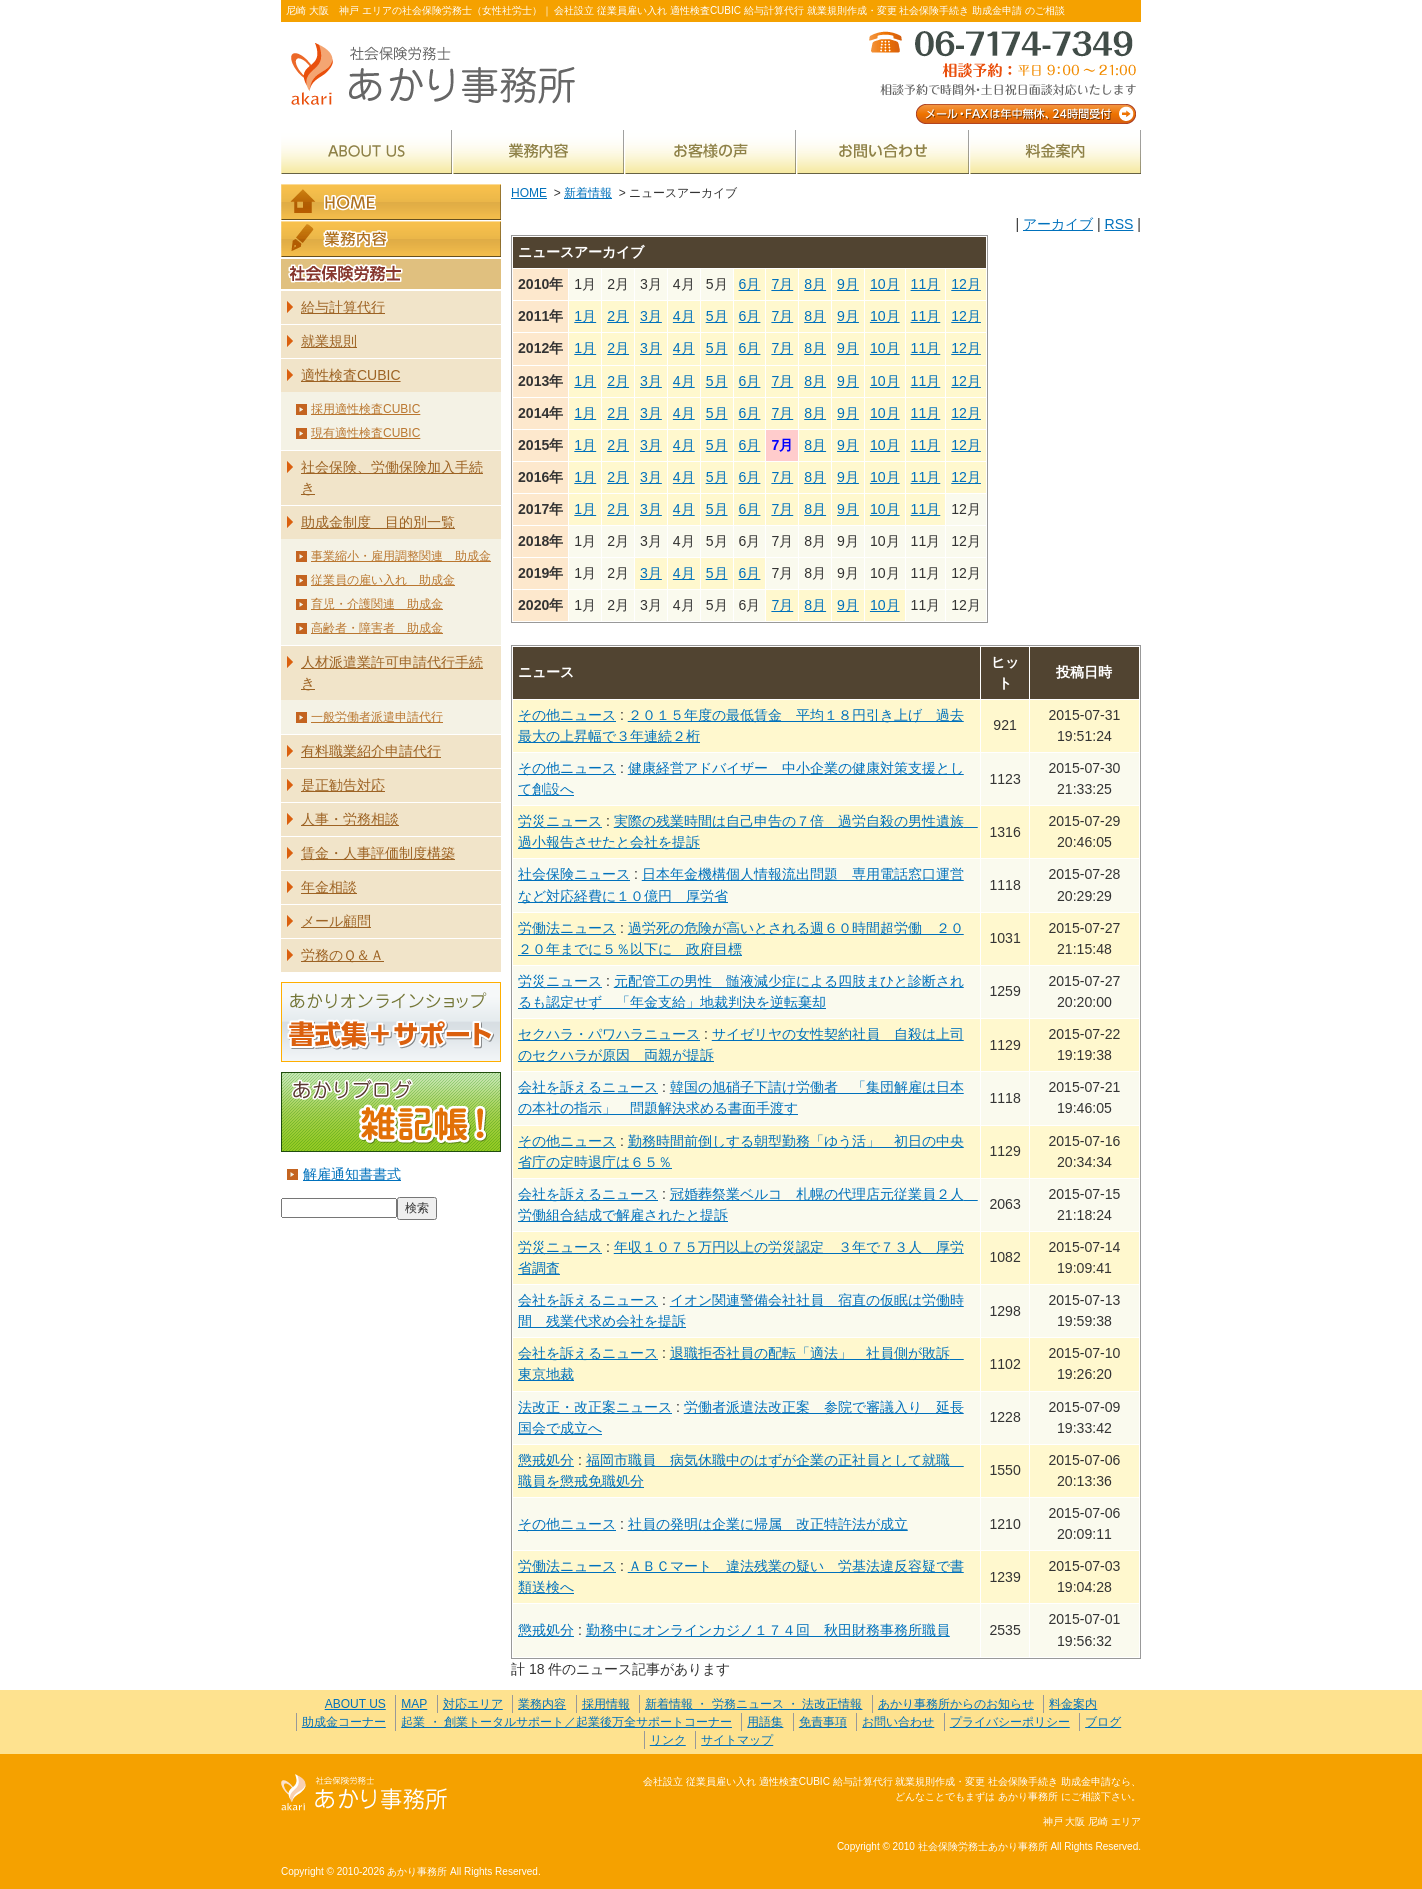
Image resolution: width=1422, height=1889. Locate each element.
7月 (782, 284)
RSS (1118, 224)
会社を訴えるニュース (588, 1087)
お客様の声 (710, 151)
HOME (529, 193)
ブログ (1103, 1722)
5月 (717, 316)
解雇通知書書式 (352, 1174)
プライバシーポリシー (1010, 1722)
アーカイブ (1058, 224)
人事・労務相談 (350, 819)
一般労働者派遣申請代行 (377, 717)
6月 (750, 284)
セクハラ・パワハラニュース (609, 1034)
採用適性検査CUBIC (365, 409)
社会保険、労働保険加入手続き (392, 477)
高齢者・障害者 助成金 (377, 628)
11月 (926, 284)
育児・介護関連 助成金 (377, 604)
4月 (684, 316)
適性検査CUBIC (351, 375)
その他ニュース (567, 715)
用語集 (765, 1722)
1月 (585, 316)
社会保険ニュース (574, 874)
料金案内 (1055, 151)
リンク (668, 1740)
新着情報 (588, 193)
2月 (618, 316)
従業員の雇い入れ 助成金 (383, 580)
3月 (651, 316)
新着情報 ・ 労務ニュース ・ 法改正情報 (753, 1704)
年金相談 (329, 887)
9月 (848, 284)
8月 (815, 284)
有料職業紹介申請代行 (371, 751)
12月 (966, 284)
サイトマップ (737, 1740)
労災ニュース (560, 821)
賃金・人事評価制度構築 (378, 853)
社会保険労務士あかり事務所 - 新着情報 (441, 75)
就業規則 (329, 341)
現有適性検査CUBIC (365, 433)
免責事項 (823, 1722)
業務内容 (538, 151)
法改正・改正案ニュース (595, 1407)
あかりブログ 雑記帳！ (391, 1112)
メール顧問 (336, 921)
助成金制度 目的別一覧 (378, 522)
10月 (885, 284)
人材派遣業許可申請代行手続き (392, 672)
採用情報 (606, 1704)
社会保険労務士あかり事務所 (364, 1793)
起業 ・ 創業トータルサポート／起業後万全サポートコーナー (566, 1722)
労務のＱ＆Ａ (342, 955)
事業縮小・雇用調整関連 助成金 (401, 556)
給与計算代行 (343, 307)
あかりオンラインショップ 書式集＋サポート (391, 1022)
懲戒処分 (546, 1460)
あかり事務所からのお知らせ (956, 1704)
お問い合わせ (883, 151)
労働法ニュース (567, 928)
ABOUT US (366, 151)
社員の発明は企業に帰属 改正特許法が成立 (768, 1524)
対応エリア (473, 1704)
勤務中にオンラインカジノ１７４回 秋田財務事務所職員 (768, 1630)
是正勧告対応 (343, 785)
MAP (414, 1704)
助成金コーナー (344, 1722)
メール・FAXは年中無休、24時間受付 (1001, 75)
